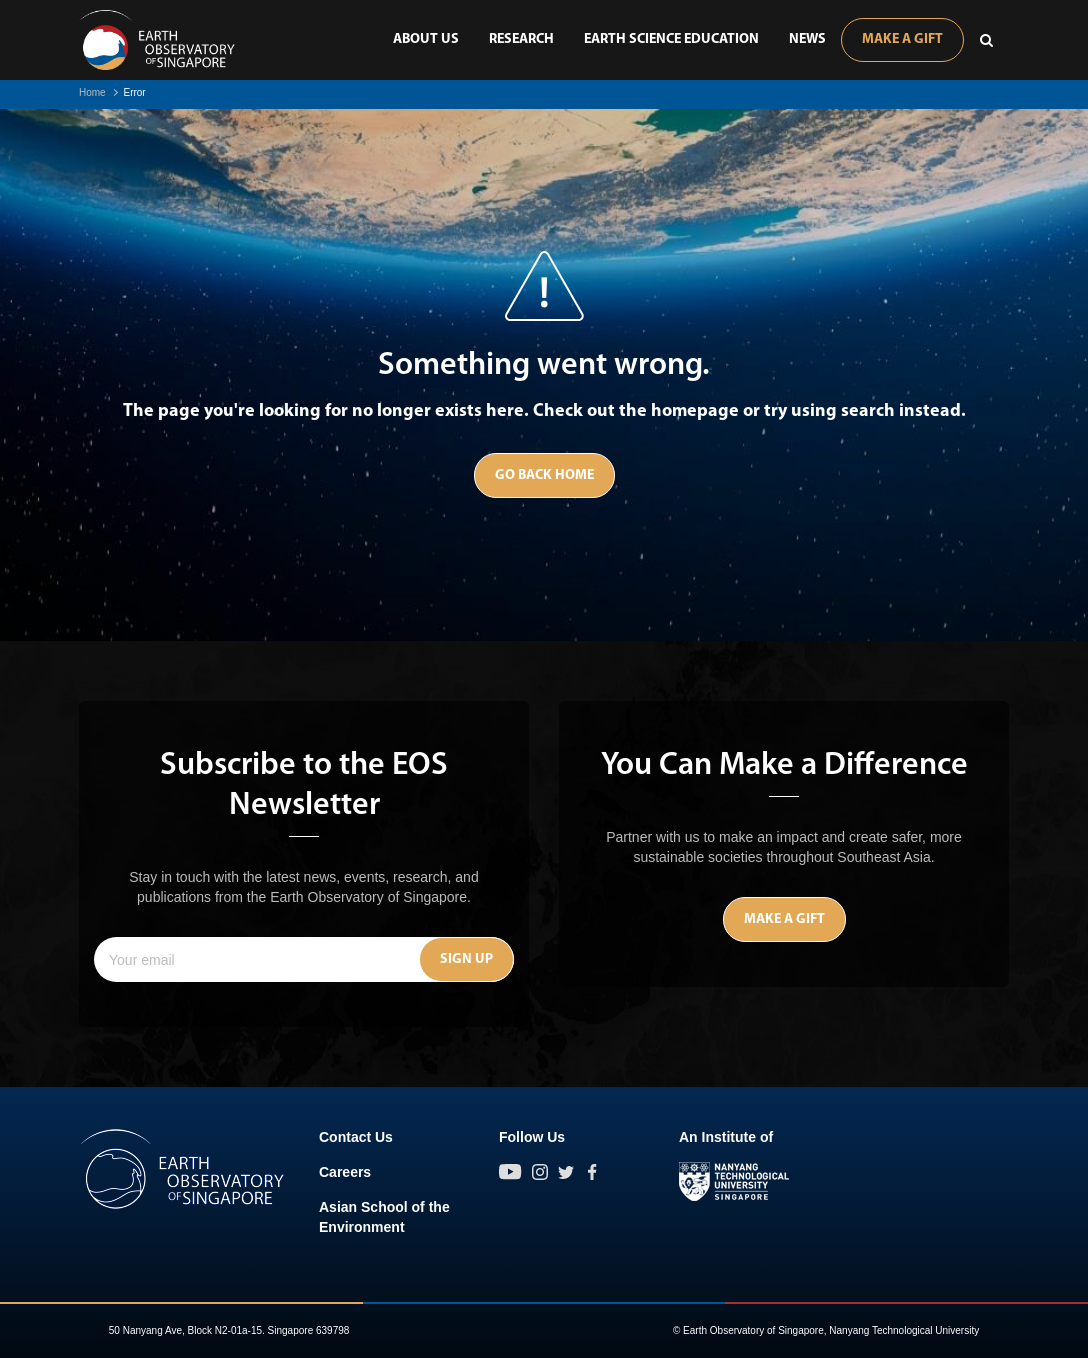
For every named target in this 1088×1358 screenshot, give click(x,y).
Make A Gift (902, 39)
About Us (426, 39)
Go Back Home (544, 475)
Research (521, 39)
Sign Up (466, 959)
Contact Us (356, 1137)
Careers (345, 1172)
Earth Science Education (671, 39)
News (807, 39)
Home (92, 92)
